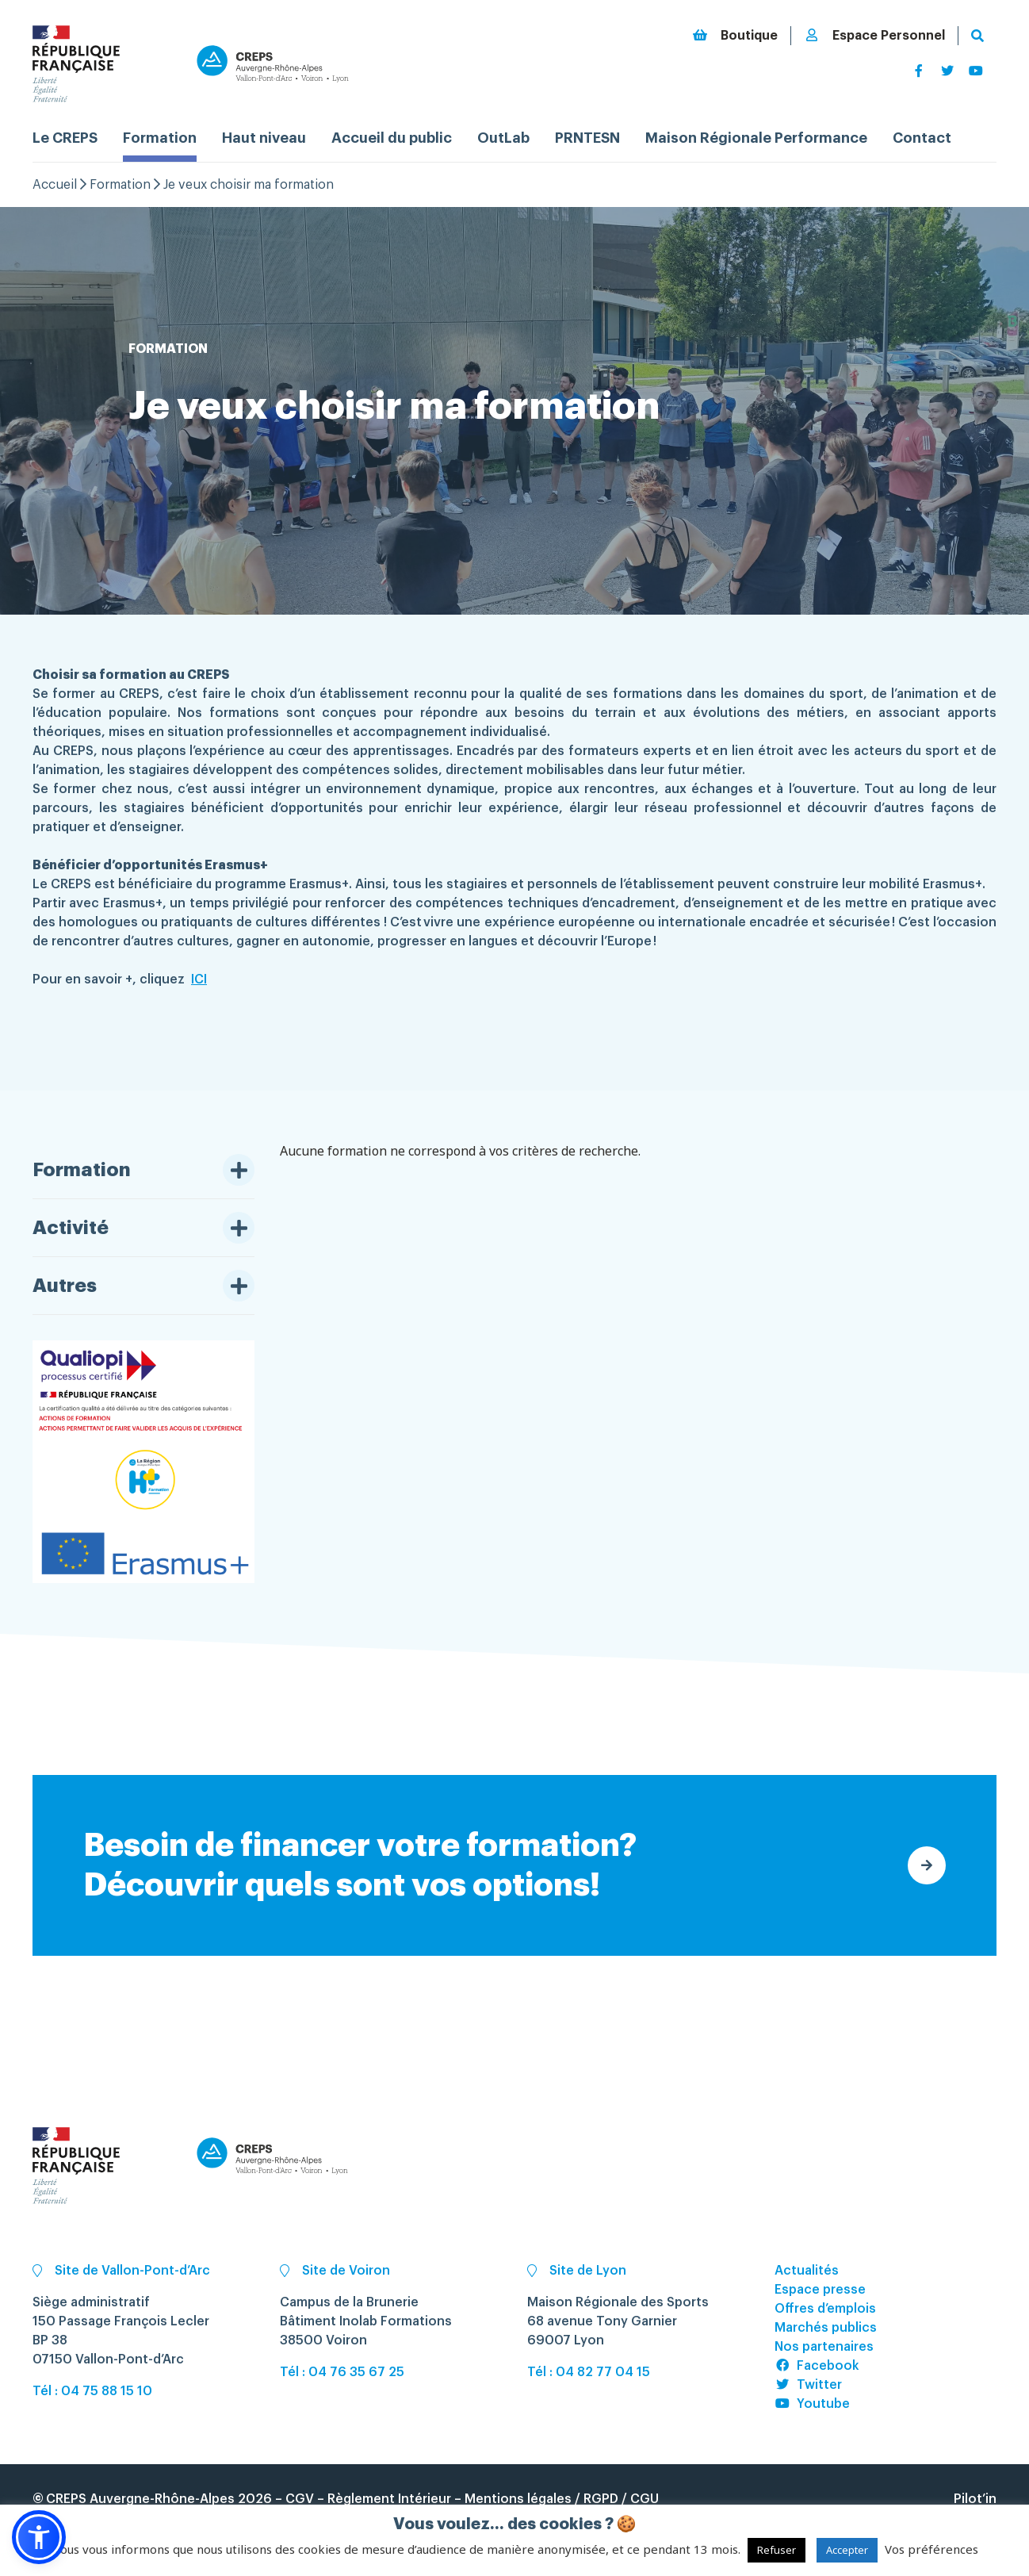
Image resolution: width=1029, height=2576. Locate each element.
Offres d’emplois (825, 2308)
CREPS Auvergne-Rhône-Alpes (140, 2499)
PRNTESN (587, 138)
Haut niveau (264, 138)
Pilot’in (975, 2499)
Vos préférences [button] (931, 2549)
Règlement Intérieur (389, 2499)
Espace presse (820, 2289)
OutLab (503, 138)
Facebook (817, 2365)
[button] (39, 2537)
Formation (160, 138)
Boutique (735, 35)
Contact (922, 138)
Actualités (807, 2270)
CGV (299, 2499)
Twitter (808, 2385)
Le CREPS (65, 138)
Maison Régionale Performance (756, 138)
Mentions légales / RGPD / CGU (562, 2499)
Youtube (812, 2404)
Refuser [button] (776, 2550)
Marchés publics (826, 2327)
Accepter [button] (847, 2550)
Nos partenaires (824, 2346)
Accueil (55, 184)
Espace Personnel (874, 35)
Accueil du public (391, 138)
